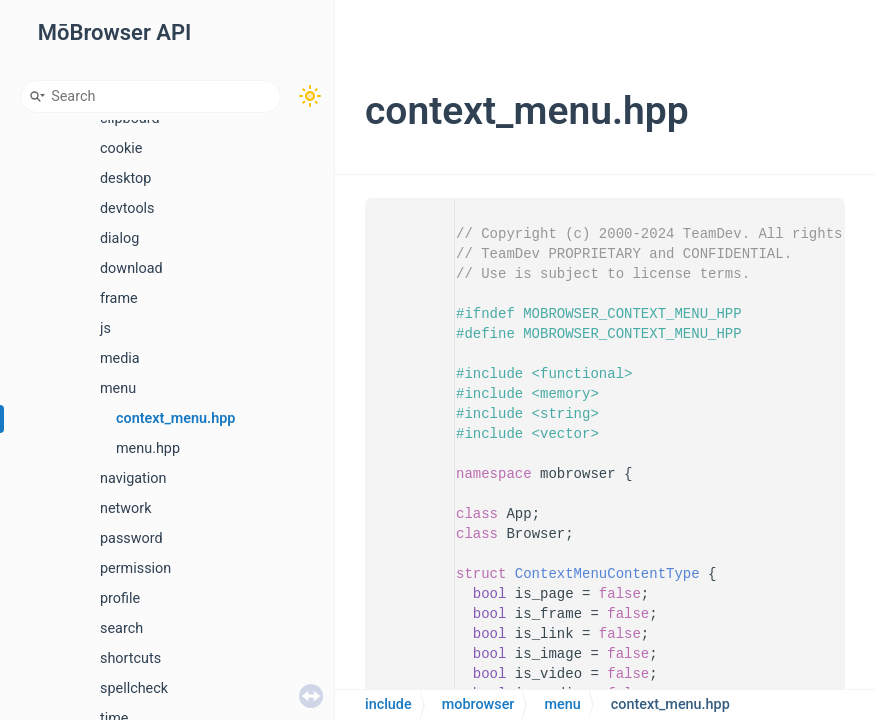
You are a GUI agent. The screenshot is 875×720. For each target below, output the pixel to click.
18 (411, 574)
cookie (121, 148)
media (120, 358)
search (121, 628)
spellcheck (134, 688)
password (131, 538)
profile (120, 598)
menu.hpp (148, 448)
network (125, 508)
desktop (125, 178)
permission (135, 568)
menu (118, 388)
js (105, 328)
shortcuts (130, 658)
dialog (119, 238)
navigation (133, 478)
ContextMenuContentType (607, 574)
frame (119, 298)
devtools (127, 208)
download (131, 268)
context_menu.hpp (175, 418)
